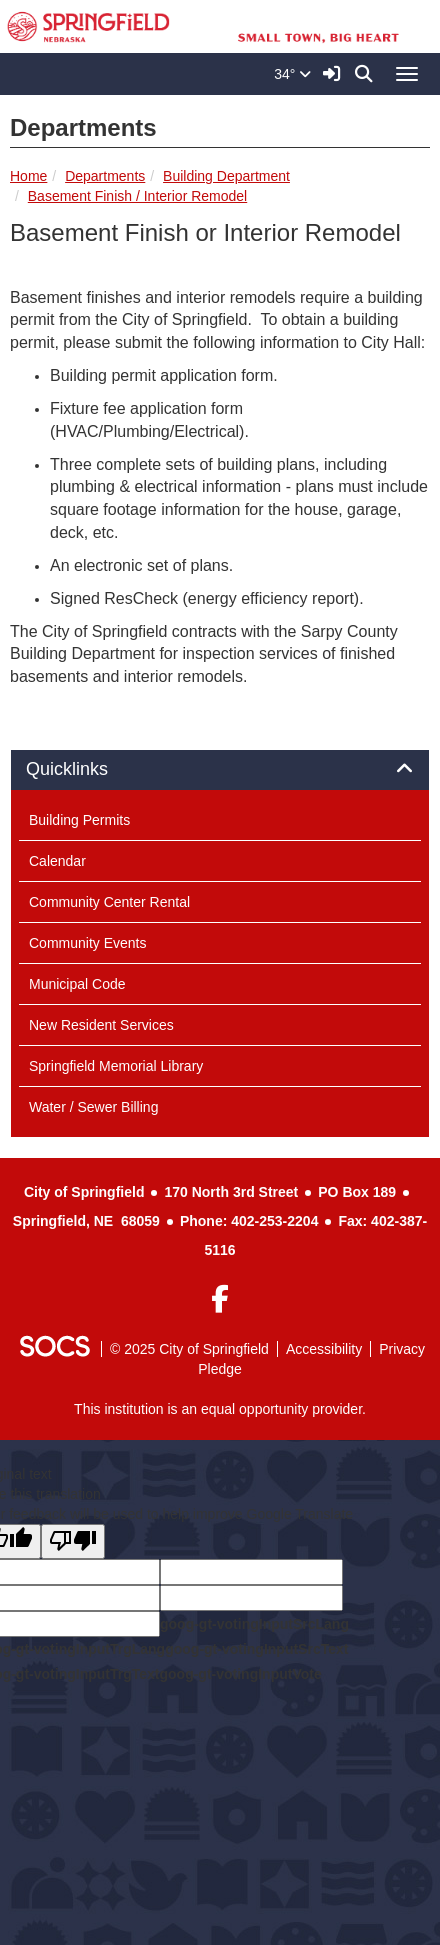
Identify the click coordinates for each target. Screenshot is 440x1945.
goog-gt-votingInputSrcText (256, 1649)
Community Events (87, 943)
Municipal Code (77, 984)
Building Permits (79, 820)
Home (28, 176)
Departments (105, 176)
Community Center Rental (109, 902)
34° (292, 74)
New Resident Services (101, 1025)
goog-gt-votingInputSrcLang (254, 1624)
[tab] (220, 770)
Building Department (226, 176)
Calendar (57, 861)
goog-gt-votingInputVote (240, 1674)
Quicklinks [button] (89, 769)
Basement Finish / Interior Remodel (137, 196)
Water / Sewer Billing (93, 1107)
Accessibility (324, 1349)
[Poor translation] (73, 1541)
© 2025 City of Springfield (189, 1349)
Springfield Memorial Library (116, 1066)
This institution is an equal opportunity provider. (220, 1409)
